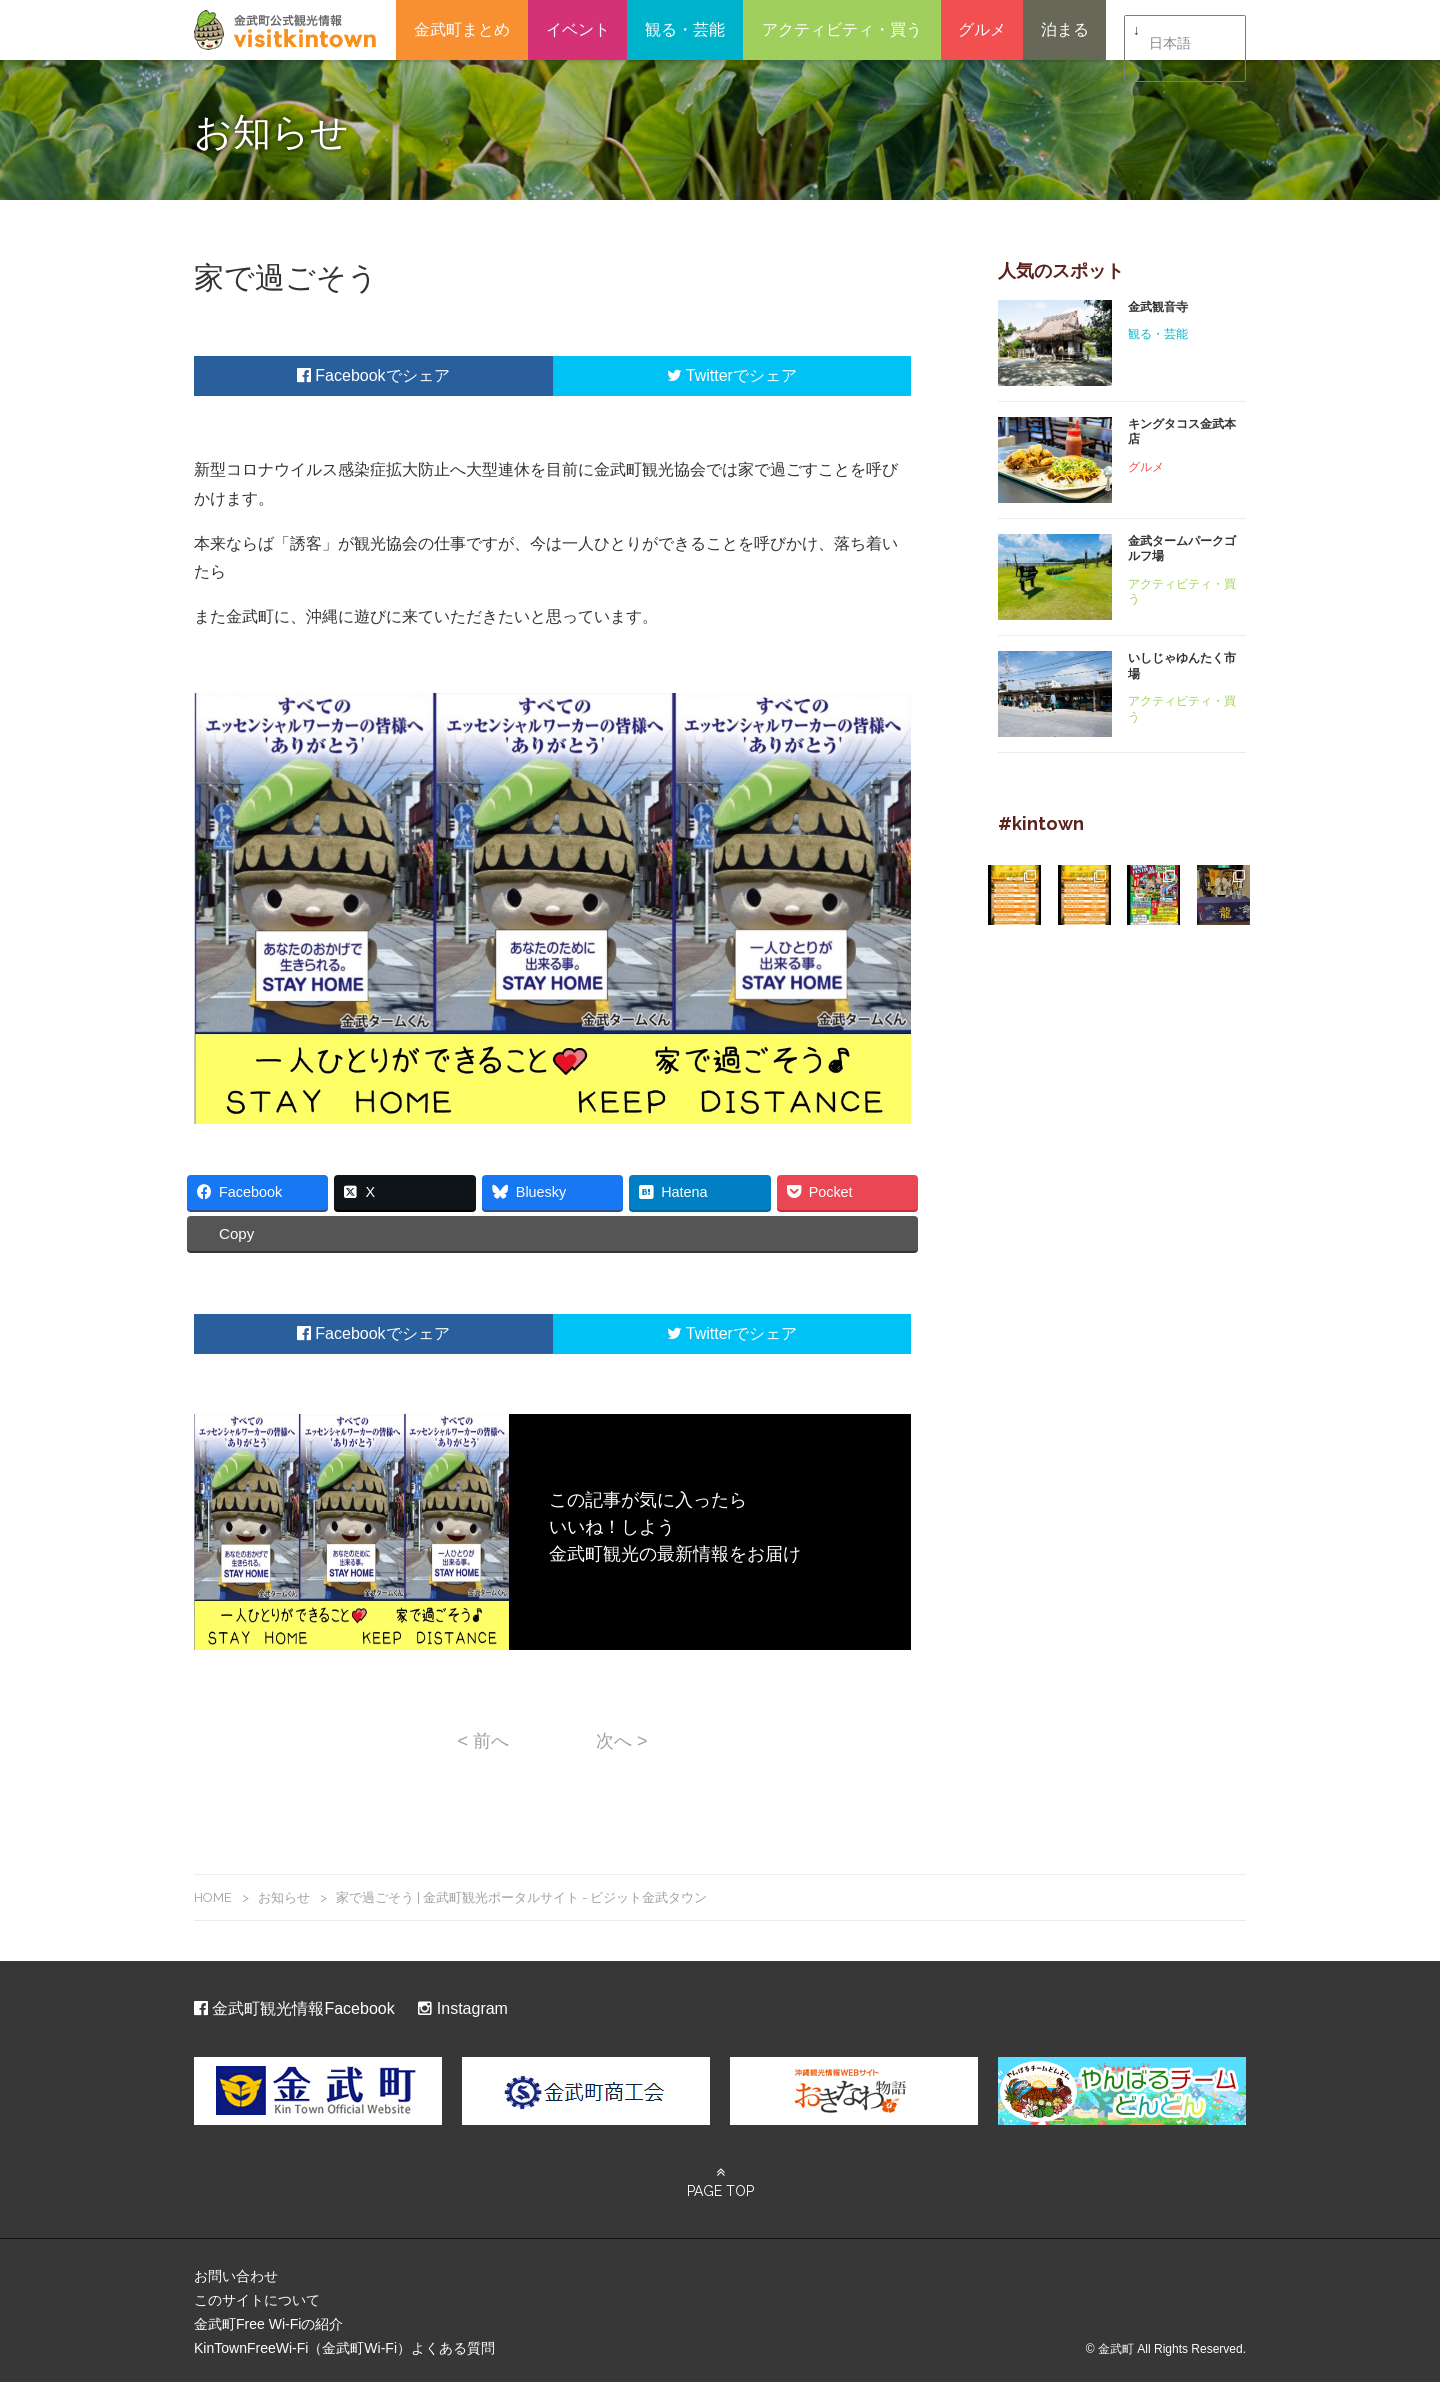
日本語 (1170, 31)
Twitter (700, 375)
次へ (622, 1738)
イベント (578, 29)
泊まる (1065, 29)
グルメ (982, 29)
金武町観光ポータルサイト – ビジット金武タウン (285, 30)
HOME (213, 1893)
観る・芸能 (685, 29)
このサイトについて (257, 2297)
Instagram (463, 2005)
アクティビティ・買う (842, 29)
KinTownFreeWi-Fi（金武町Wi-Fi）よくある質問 (344, 2345)
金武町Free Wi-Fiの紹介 (268, 2321)
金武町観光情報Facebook (294, 2005)
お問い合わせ (236, 2273)
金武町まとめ (462, 29)
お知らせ (284, 1893)
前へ (484, 1738)
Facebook (341, 375)
